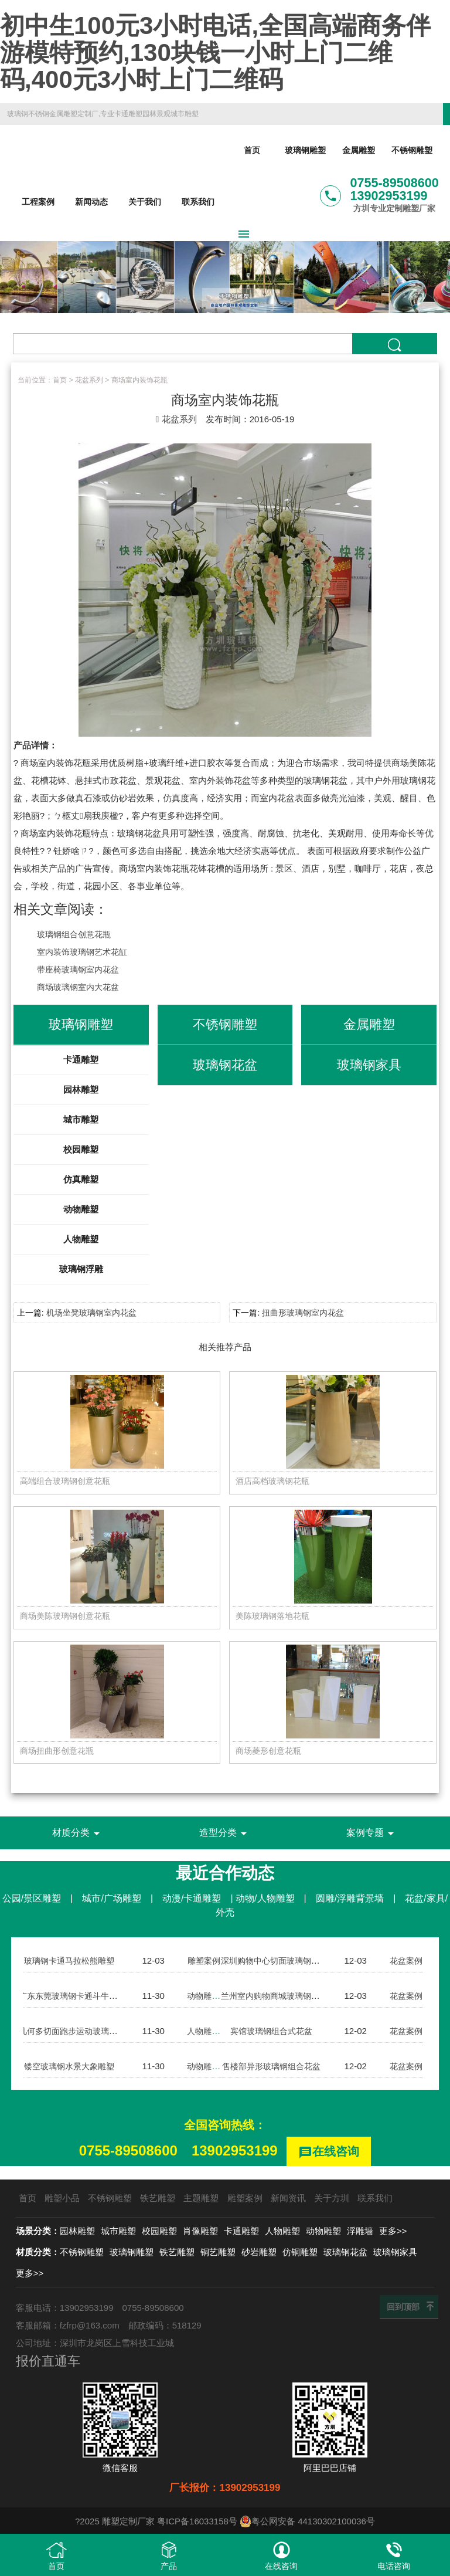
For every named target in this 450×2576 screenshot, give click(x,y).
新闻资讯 (288, 2198)
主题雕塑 (201, 2198)
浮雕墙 (360, 2231)
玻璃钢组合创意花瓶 (76, 934)
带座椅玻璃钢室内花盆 (81, 969)
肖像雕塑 (200, 2231)
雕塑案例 (204, 1962)
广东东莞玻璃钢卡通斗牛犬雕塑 (80, 1997)
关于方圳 (331, 2198)
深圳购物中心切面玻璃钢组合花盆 (287, 1962)
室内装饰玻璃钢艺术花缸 (85, 952)
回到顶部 (403, 2306)
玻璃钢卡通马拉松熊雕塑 (69, 1962)
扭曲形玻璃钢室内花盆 (303, 1312)
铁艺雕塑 (157, 2198)
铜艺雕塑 (218, 2252)
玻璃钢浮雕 (81, 1269)
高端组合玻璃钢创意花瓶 (68, 1481)
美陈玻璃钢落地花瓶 (275, 1617)
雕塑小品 (62, 2198)
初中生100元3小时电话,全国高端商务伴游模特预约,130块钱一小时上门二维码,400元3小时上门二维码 (215, 52)
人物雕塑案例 (213, 2033)
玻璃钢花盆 (345, 2252)
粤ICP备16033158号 (197, 2521)
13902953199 (235, 2152)
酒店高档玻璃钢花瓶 (275, 1481)
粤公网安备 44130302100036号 (307, 2521)
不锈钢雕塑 (411, 151)
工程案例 (38, 202)
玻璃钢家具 (395, 2252)
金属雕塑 (359, 151)
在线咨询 (328, 2154)
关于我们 (145, 202)
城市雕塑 (80, 1119)
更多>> (393, 2231)
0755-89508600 (128, 2152)
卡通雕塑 (80, 1060)
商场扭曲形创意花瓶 (59, 1752)
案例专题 (372, 1835)
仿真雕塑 (80, 1179)
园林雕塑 (80, 1089)
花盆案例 (406, 1962)
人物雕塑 (80, 1239)
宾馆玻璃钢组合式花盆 (271, 2033)
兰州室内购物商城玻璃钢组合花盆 (287, 1997)
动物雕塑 (80, 1209)
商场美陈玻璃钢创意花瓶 (68, 1617)
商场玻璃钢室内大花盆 (81, 987)
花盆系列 (89, 380)
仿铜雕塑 (300, 2252)
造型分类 (225, 1835)
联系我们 (198, 202)
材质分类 (78, 1835)
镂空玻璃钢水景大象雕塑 (69, 2068)
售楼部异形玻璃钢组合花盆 (273, 2068)
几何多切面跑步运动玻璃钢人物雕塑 (89, 2033)
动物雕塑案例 (213, 1997)
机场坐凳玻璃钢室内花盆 (91, 1312)
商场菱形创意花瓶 (271, 1752)
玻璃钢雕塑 (305, 151)
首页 (252, 151)
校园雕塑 (80, 1149)
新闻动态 (91, 202)
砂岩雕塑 (259, 2252)
